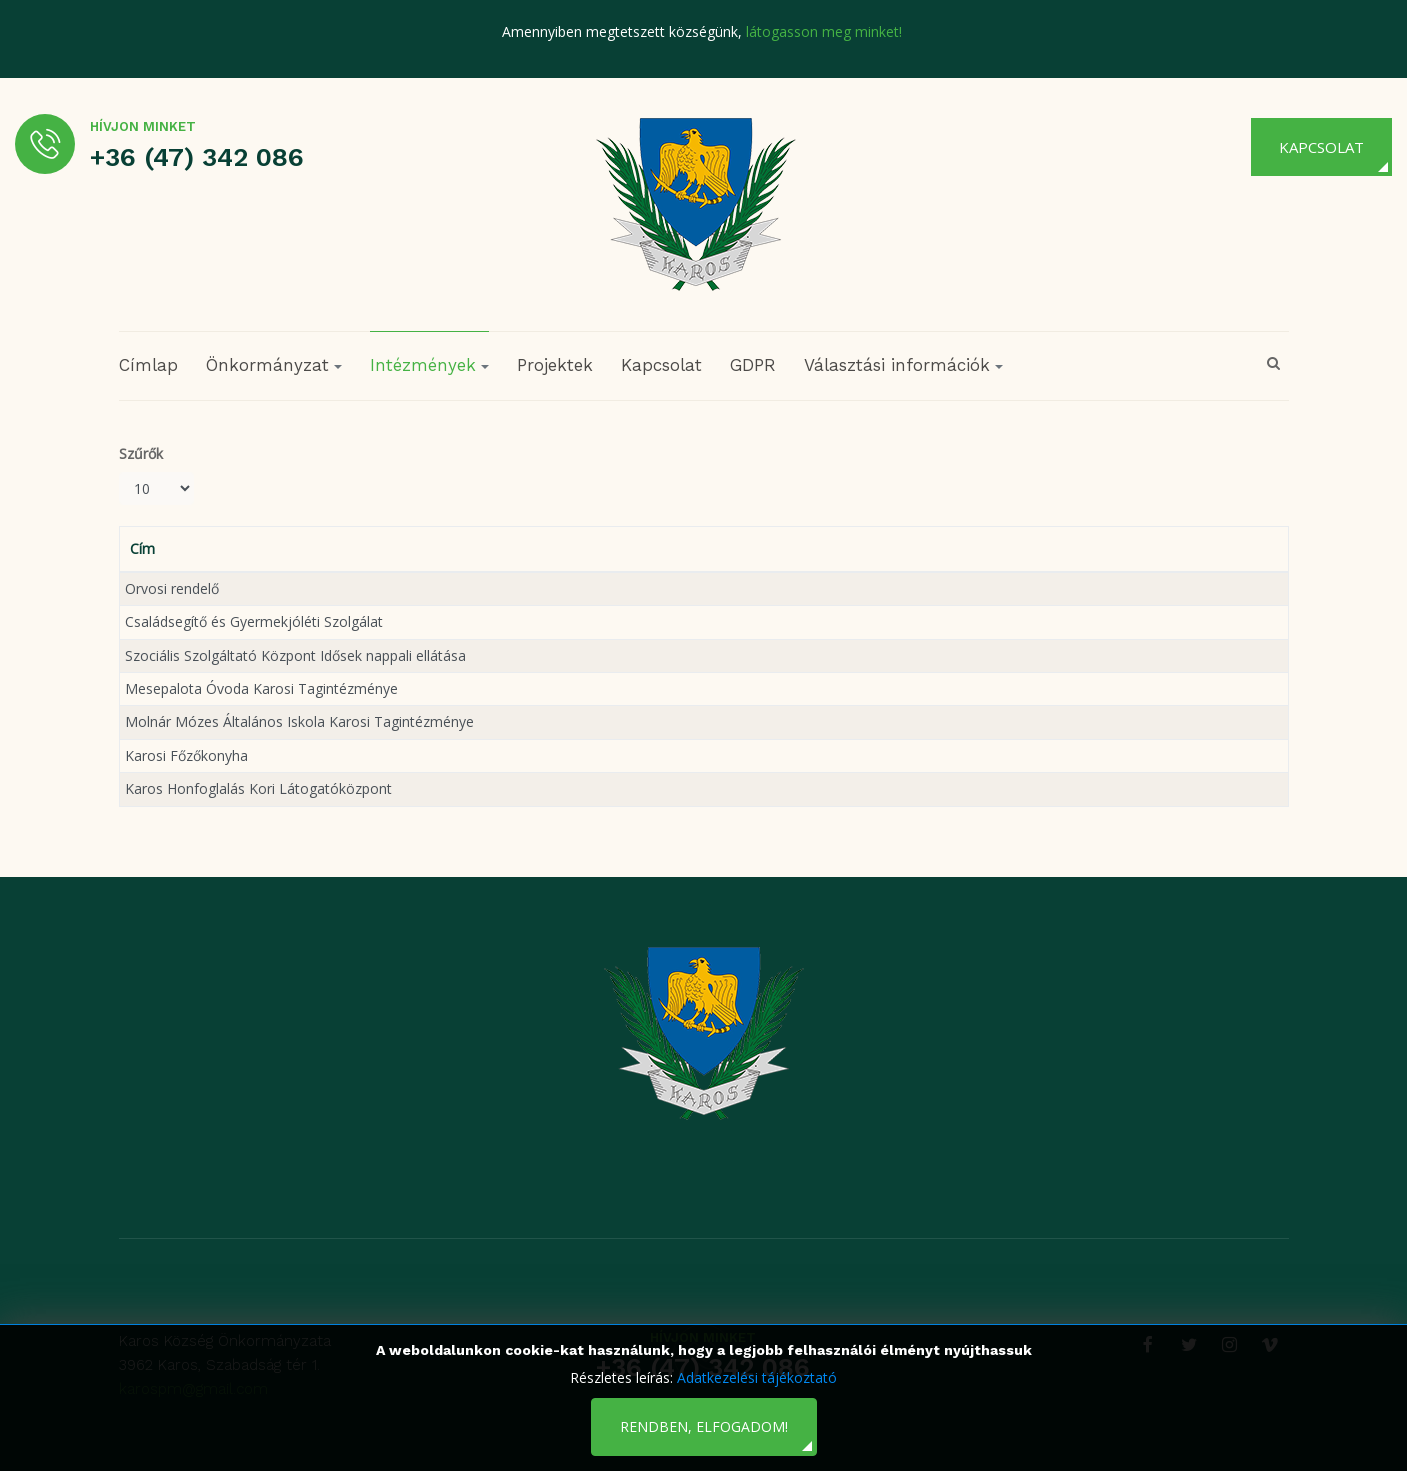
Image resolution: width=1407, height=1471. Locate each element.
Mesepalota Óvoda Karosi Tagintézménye (261, 688)
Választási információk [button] (903, 365)
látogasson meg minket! (824, 31)
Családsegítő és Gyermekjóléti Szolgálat (254, 621)
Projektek (555, 365)
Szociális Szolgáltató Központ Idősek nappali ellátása (295, 655)
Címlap (148, 365)
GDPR (753, 365)
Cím (142, 548)
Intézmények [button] (429, 365)
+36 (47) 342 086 (197, 157)
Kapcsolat (1321, 147)
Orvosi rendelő (172, 588)
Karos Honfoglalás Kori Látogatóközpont (258, 788)
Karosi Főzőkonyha (186, 755)
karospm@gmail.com (193, 1389)
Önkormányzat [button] (274, 365)
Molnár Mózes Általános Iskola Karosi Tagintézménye (299, 721)
